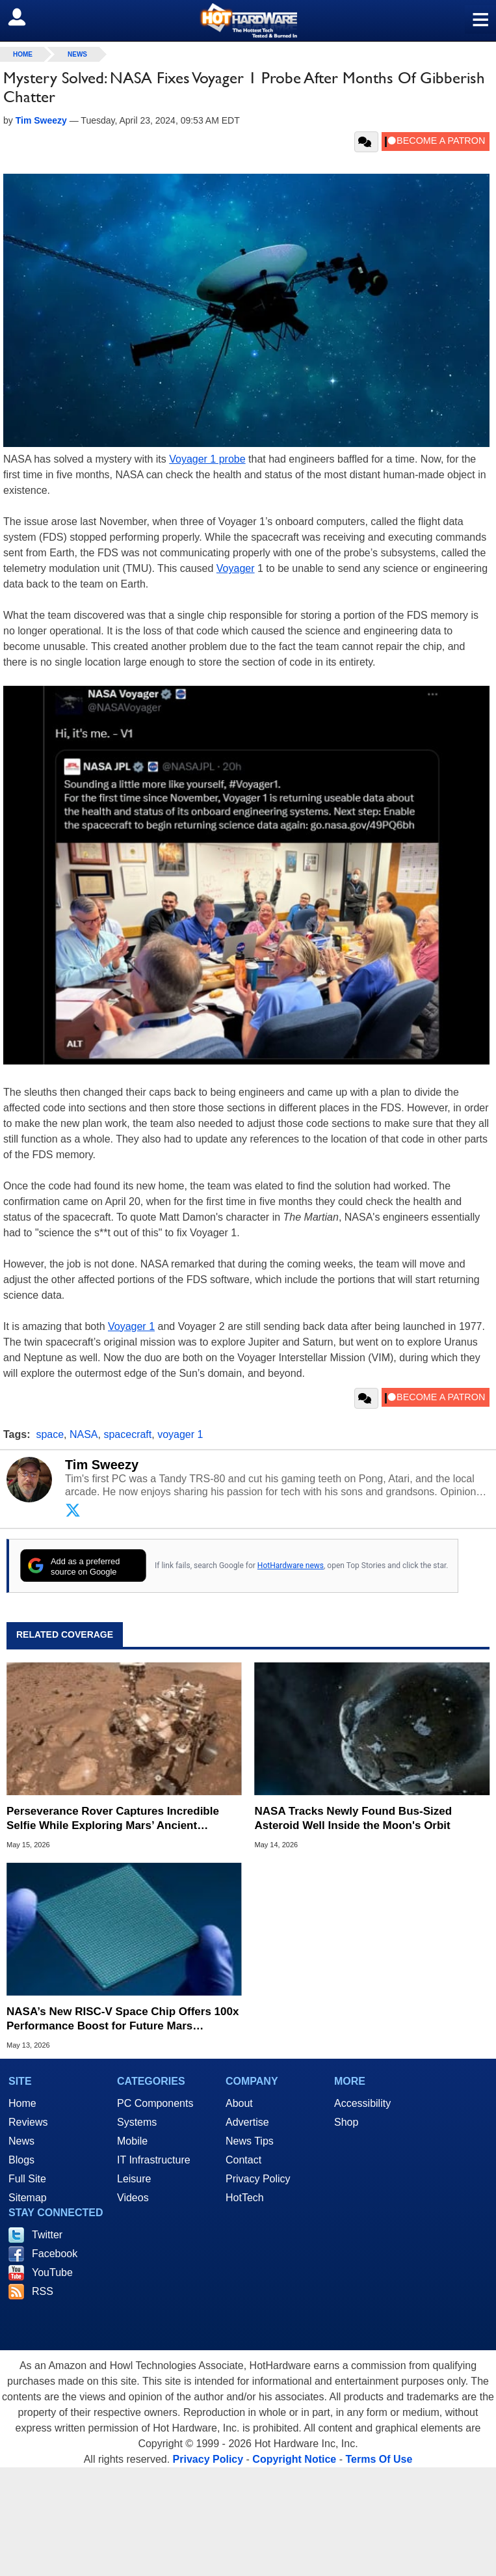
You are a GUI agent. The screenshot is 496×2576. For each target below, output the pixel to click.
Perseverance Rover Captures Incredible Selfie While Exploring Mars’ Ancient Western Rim (113, 1819)
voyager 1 (180, 1434)
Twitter (47, 2234)
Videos (133, 2197)
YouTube (52, 2272)
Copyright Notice (294, 2459)
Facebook (54, 2253)
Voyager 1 (131, 1326)
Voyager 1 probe (207, 459)
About (239, 2103)
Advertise (247, 2122)
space (50, 1434)
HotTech (245, 2197)
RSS (42, 2291)
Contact (243, 2159)
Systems (137, 2122)
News (77, 54)
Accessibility (362, 2103)
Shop (346, 2122)
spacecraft (127, 1434)
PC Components (155, 2103)
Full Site (27, 2178)
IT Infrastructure (153, 2159)
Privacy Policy (258, 2178)
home (23, 54)
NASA (84, 1434)
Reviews (27, 2122)
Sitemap (27, 2197)
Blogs (21, 2159)
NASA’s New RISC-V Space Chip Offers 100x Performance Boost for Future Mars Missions (123, 2019)
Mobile (132, 2141)
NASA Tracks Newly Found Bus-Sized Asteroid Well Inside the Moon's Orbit (353, 1818)
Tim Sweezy (101, 1464)
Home (22, 2103)
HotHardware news (290, 1565)
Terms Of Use (378, 2459)
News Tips (250, 2141)
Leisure (134, 2178)
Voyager (235, 568)
